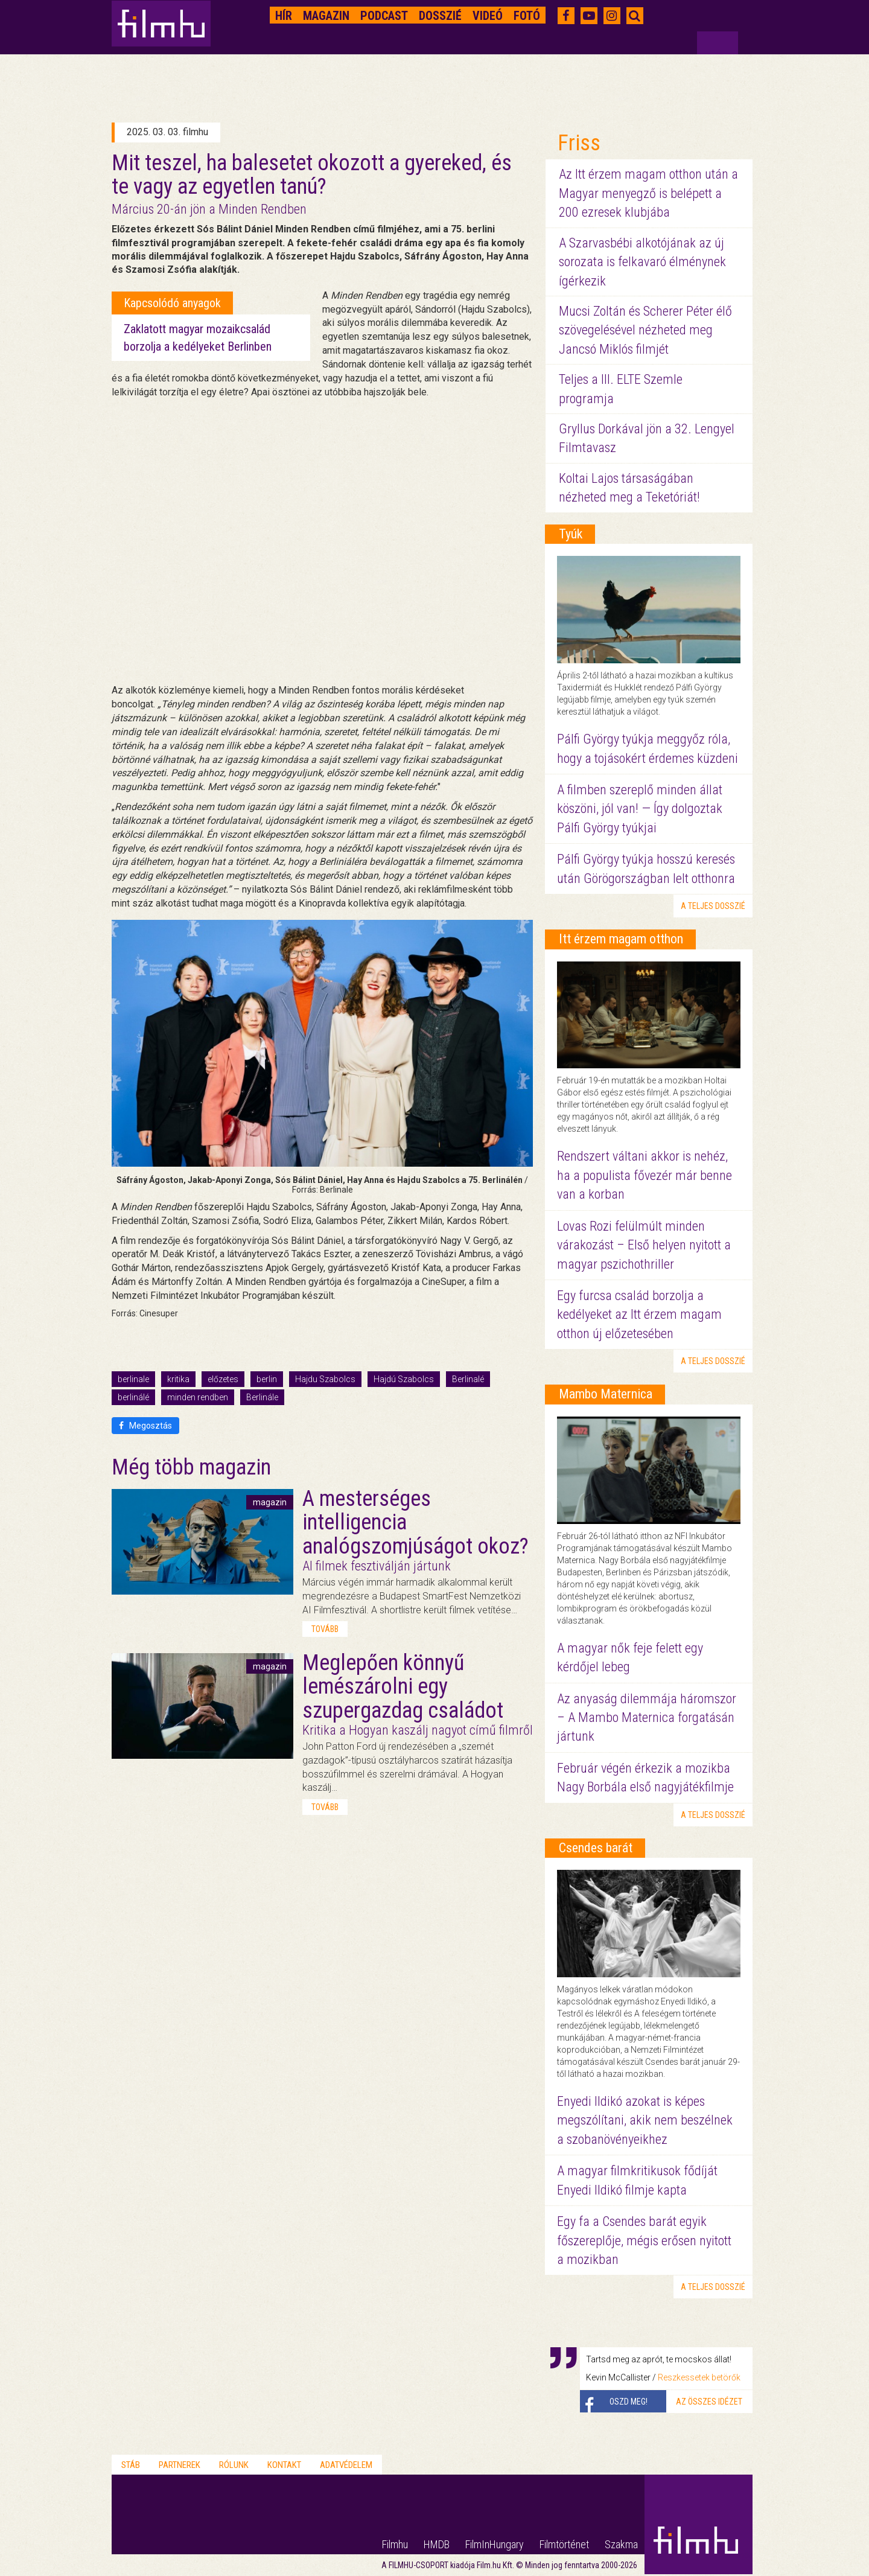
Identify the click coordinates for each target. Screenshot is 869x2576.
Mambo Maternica (605, 1393)
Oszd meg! (629, 2401)
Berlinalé (468, 1379)
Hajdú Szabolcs (404, 1379)
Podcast (384, 15)
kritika (178, 1379)
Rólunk (234, 2465)
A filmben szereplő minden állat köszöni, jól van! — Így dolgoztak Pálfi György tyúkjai (639, 808)
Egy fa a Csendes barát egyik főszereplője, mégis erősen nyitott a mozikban (644, 2240)
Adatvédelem (346, 2465)
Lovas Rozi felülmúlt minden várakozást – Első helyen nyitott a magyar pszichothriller (644, 1245)
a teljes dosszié (713, 906)
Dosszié (440, 15)
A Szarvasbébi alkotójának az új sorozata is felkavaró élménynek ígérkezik (642, 262)
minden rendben (197, 1397)
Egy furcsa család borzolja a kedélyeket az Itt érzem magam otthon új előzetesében (639, 1314)
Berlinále (262, 1397)
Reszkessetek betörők (699, 2377)
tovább (325, 1629)
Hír (283, 15)
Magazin (326, 15)
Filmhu (395, 2544)
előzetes (223, 1379)
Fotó (527, 15)
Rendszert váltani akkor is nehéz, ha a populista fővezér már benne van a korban (644, 1175)
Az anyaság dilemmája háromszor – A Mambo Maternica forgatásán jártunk (646, 1717)
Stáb (130, 2465)
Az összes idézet (709, 2401)
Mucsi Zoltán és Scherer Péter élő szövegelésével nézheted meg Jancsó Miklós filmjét (645, 330)
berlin (266, 1379)
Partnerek (179, 2465)
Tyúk (570, 533)
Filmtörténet (564, 2544)
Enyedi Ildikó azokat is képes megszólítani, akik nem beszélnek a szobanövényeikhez (645, 2120)
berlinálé (133, 1397)
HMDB (437, 2544)
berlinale (133, 1379)
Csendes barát (595, 1847)
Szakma (621, 2544)
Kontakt (284, 2465)
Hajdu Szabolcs (325, 1379)
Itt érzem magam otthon (621, 938)
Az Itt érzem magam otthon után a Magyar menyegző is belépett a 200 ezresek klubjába (648, 193)
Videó (488, 15)
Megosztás (145, 1425)
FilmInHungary (494, 2544)
